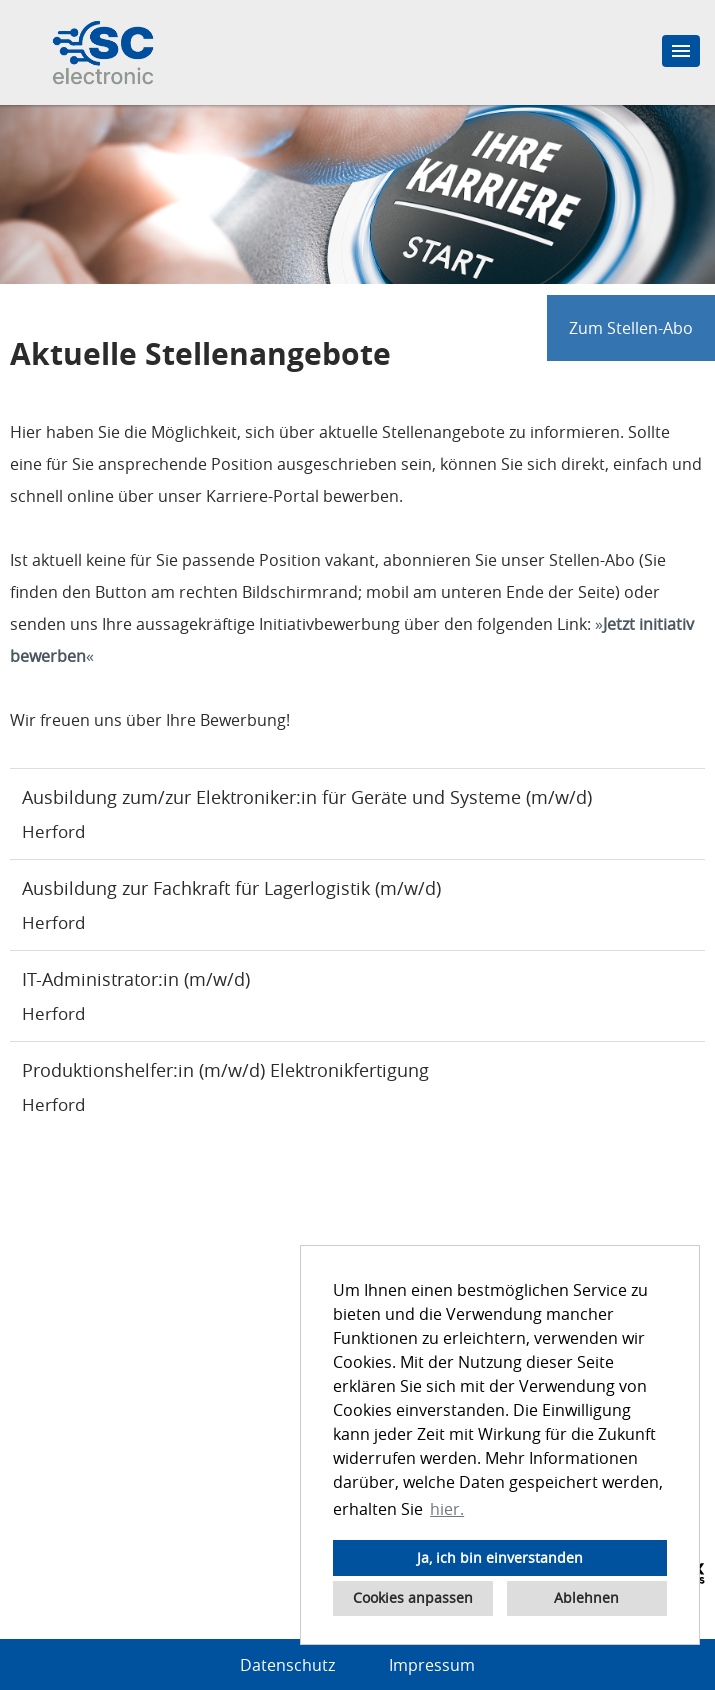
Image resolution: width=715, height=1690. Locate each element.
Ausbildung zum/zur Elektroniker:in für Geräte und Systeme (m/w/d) (307, 797)
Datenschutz (287, 1665)
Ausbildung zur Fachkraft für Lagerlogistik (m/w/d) (231, 888)
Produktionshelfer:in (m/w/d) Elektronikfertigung (225, 1070)
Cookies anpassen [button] (413, 1597)
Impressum (432, 1665)
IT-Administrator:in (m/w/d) (136, 979)
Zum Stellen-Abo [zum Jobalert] (631, 328)
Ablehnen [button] (586, 1597)
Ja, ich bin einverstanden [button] (500, 1557)
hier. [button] (447, 1509)
